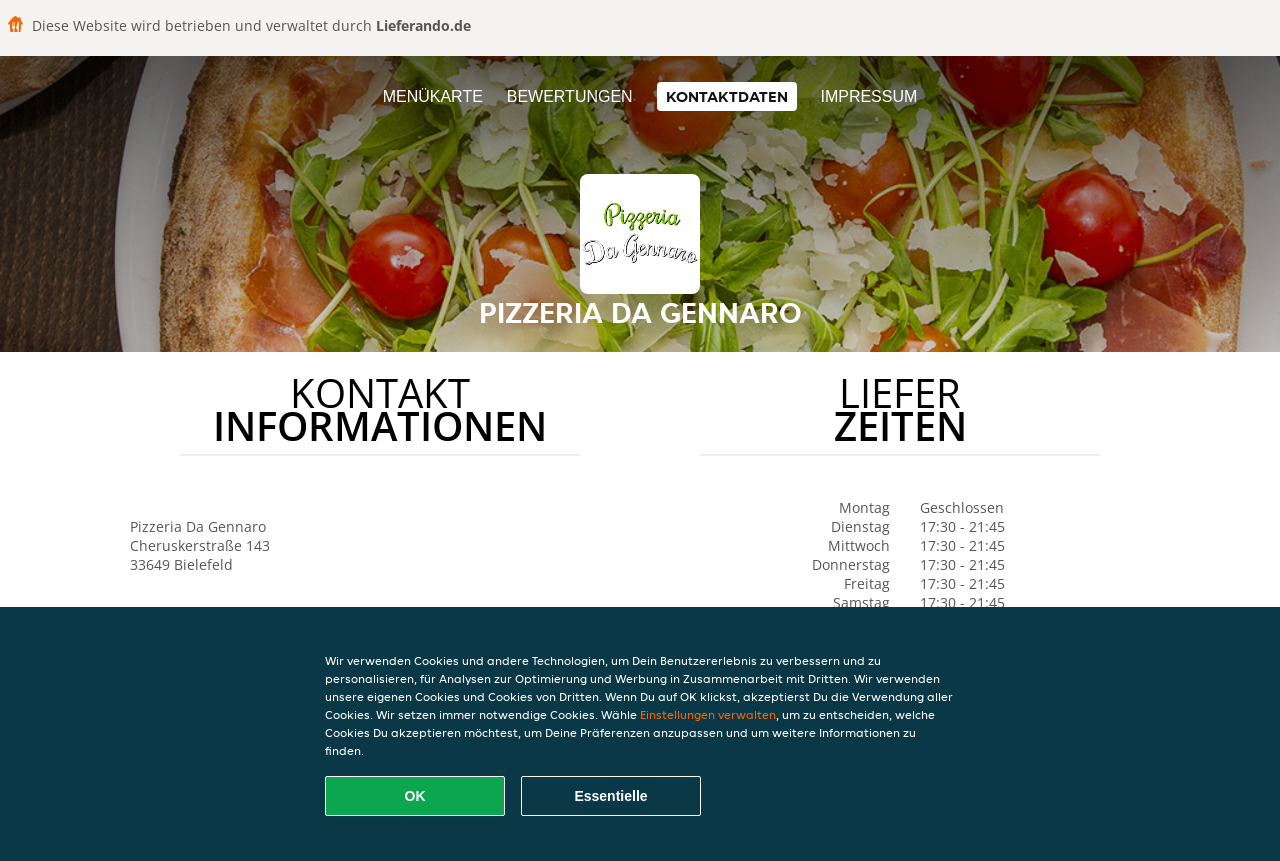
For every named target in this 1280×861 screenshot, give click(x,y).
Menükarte (433, 96)
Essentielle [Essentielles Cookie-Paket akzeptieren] (610, 796)
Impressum (868, 96)
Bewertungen (570, 96)
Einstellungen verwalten (708, 714)
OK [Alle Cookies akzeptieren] (415, 796)
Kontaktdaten (727, 96)
